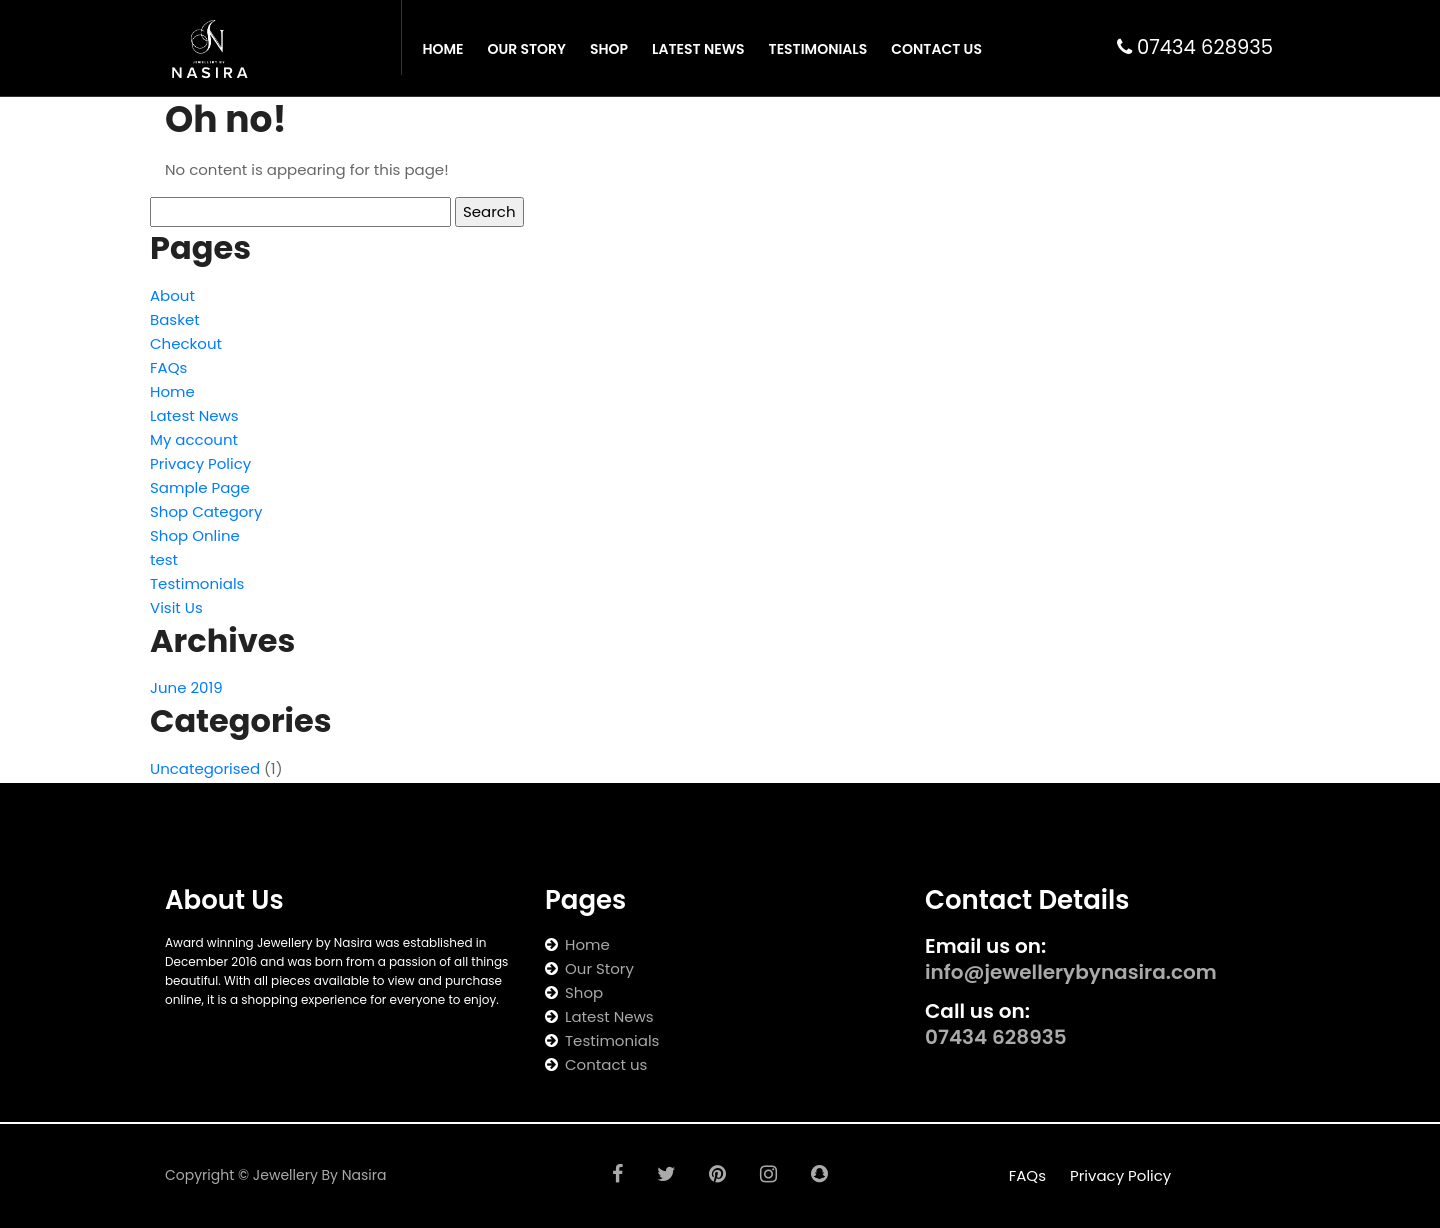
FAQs (168, 367)
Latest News (698, 49)
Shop (609, 49)
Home (442, 49)
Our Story (526, 49)
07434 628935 (1195, 47)
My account (194, 439)
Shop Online (195, 535)
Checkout (186, 343)
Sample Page (200, 487)
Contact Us (936, 49)
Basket (175, 319)
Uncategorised (205, 768)
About (172, 295)
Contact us (606, 1064)
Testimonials (818, 49)
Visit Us (176, 607)
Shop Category (206, 511)
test (164, 559)
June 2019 (186, 687)
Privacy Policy (200, 463)
